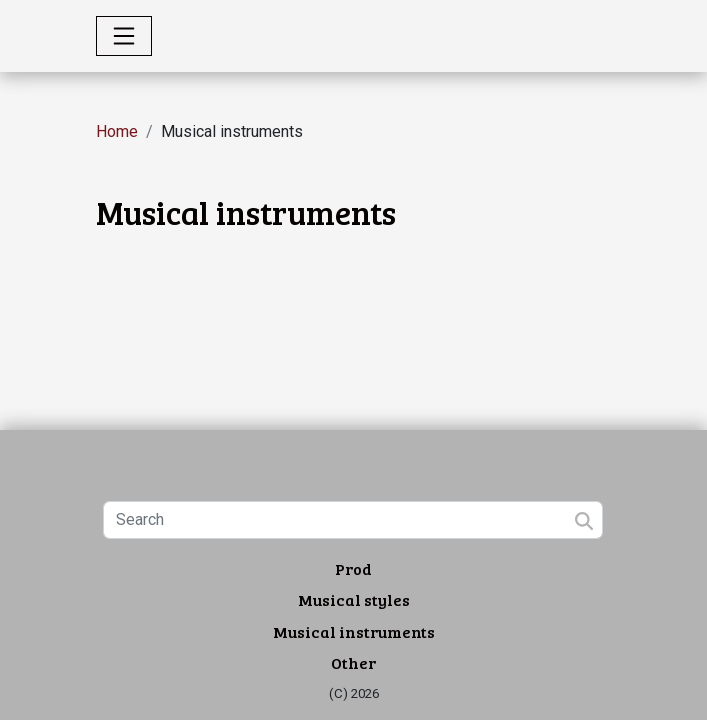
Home (117, 131)
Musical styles (354, 599)
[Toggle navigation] (124, 36)
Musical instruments (354, 631)
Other (353, 662)
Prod (353, 568)
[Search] (353, 520)
